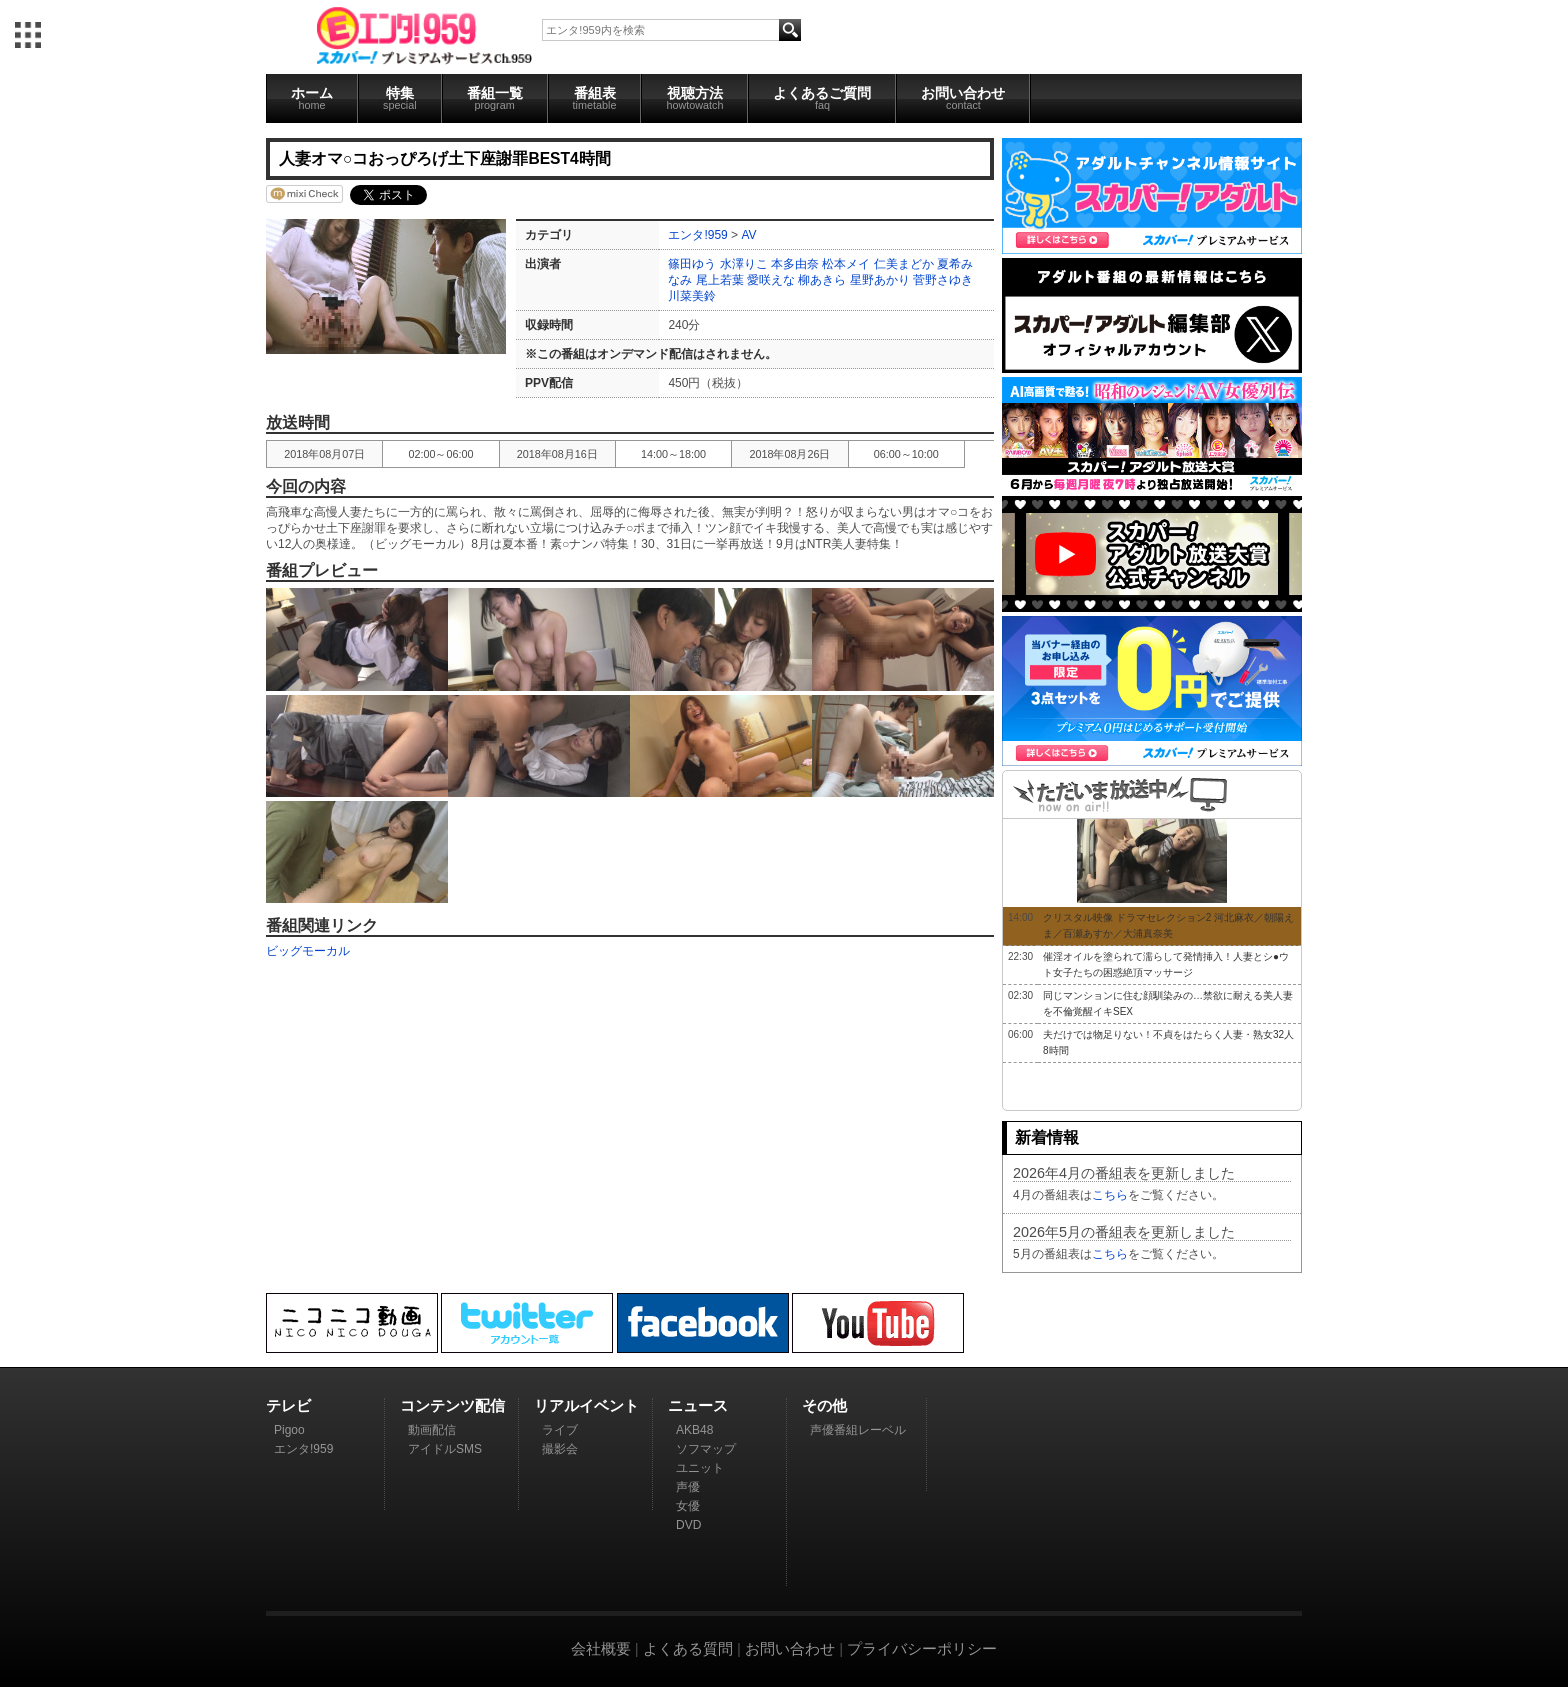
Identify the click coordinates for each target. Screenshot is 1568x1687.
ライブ (560, 1430)
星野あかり (880, 280)
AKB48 (694, 1430)
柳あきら (822, 280)
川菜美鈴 (692, 296)
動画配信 (432, 1430)
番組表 (595, 98)
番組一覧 (495, 98)
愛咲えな (771, 280)
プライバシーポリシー (922, 1648)
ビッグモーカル (308, 951)
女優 (688, 1506)
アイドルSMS (445, 1449)
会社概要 (601, 1648)
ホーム (312, 98)
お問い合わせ (963, 98)
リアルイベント (586, 1405)
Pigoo (289, 1430)
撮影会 (560, 1449)
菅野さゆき (943, 280)
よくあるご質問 (822, 98)
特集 (400, 98)
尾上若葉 (720, 280)
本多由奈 (795, 264)
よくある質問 (688, 1648)
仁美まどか (904, 264)
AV (748, 235)
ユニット (700, 1468)
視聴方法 (694, 98)
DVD (688, 1525)
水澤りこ (744, 264)
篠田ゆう (692, 264)
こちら (1110, 1195)
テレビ (288, 1405)
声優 (688, 1487)
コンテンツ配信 (452, 1405)
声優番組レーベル (858, 1430)
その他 (824, 1405)
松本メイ (846, 264)
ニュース (698, 1405)
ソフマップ (706, 1449)
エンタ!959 (697, 235)
